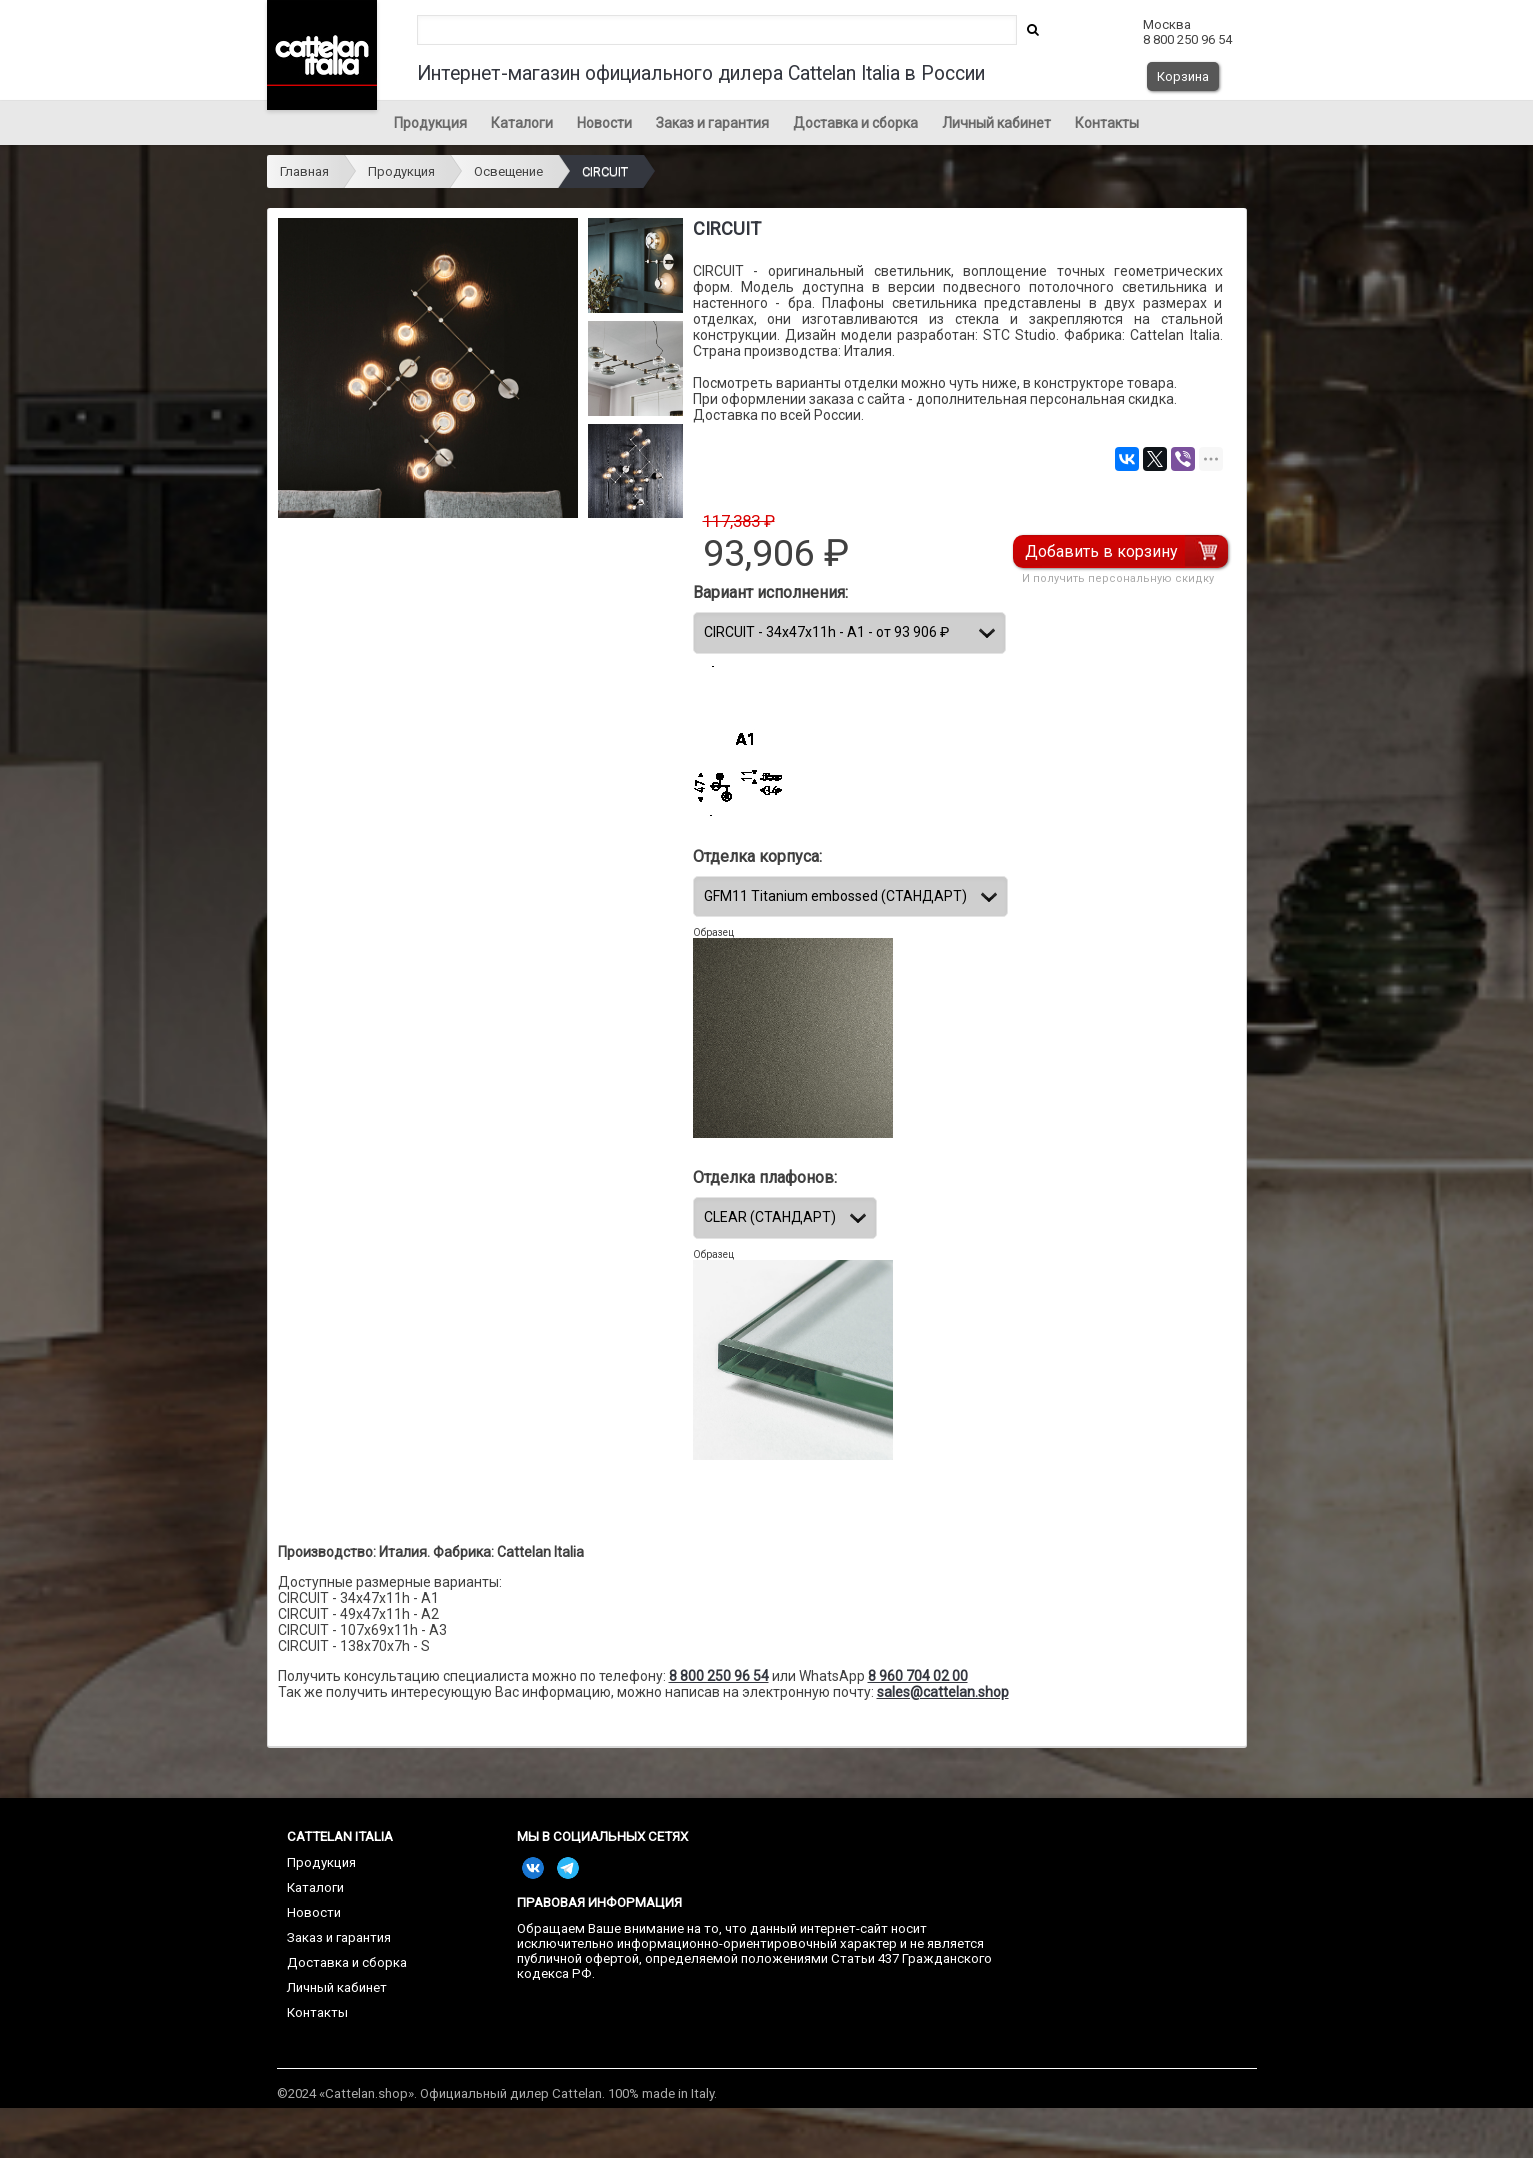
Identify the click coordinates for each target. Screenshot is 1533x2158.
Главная (304, 171)
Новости (604, 123)
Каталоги (522, 123)
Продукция (430, 123)
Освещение (508, 171)
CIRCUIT (605, 171)
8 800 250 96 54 (719, 1676)
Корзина (1183, 76)
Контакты (1107, 123)
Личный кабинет (996, 123)
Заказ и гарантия (712, 123)
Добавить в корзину (1102, 551)
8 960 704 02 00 (918, 1676)
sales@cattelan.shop (943, 1692)
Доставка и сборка (855, 123)
